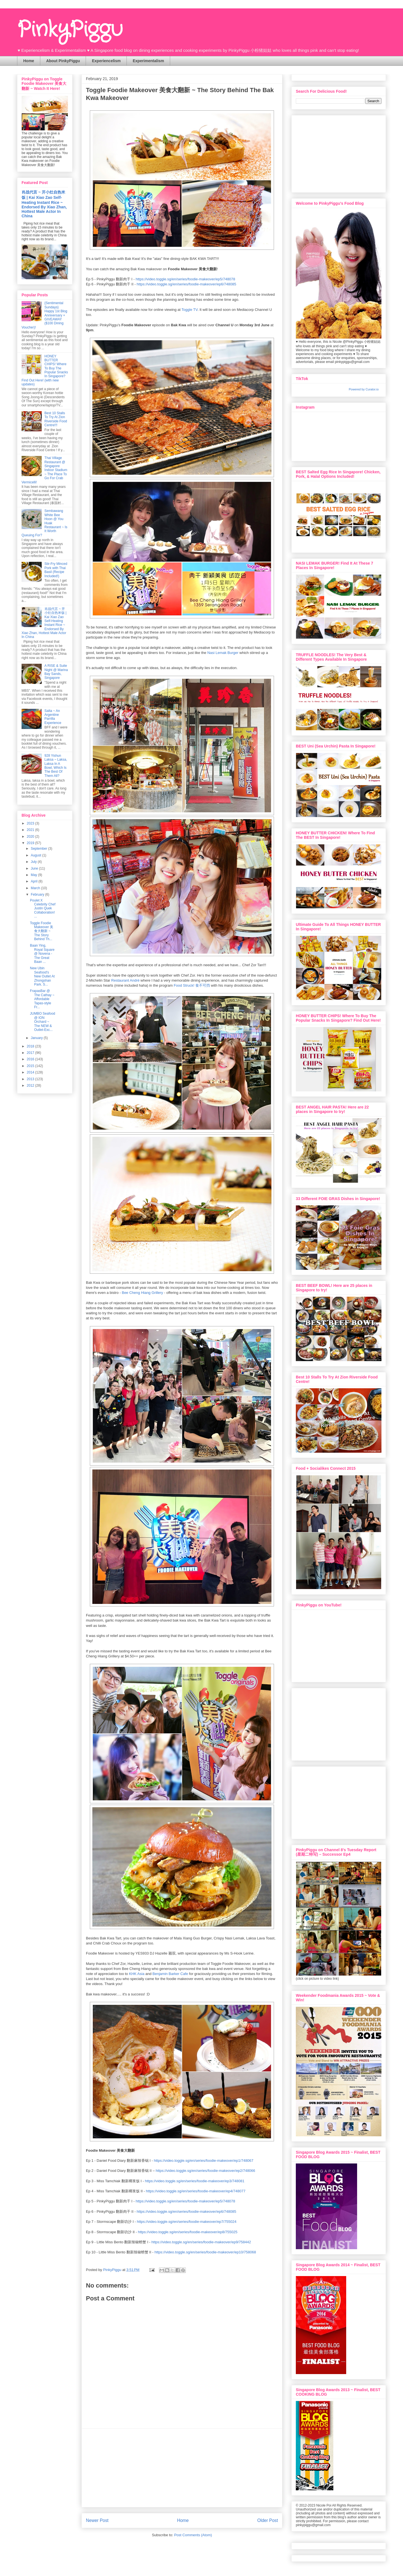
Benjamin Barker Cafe (170, 1974)
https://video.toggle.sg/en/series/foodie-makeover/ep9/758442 (201, 2242)
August (36, 855)
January (37, 1038)
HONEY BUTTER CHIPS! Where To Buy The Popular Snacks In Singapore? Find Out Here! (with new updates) (45, 370)
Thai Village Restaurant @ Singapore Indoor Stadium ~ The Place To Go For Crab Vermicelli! (44, 470)
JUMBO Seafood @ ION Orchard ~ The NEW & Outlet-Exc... (42, 1022)
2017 (31, 1053)
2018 (31, 1046)
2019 (31, 843)
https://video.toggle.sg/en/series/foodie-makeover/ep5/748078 (185, 279)
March (36, 888)
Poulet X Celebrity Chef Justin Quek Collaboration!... (42, 908)
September (39, 849)
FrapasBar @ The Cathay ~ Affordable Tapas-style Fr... (42, 999)
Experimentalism (148, 61)
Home (28, 61)
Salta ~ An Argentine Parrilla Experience (52, 717)
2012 (31, 1085)
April (34, 881)
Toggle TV (190, 310)
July (34, 862)
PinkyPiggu (70, 30)
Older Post (267, 2520)
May (34, 875)
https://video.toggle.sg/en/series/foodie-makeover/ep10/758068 (205, 2252)
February (38, 894)
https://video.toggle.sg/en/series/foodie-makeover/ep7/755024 (186, 2221)
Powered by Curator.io (364, 389)
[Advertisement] (182, 2468)
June (35, 868)
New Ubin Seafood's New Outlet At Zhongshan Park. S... (42, 976)
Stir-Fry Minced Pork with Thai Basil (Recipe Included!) (55, 570)
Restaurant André (125, 980)
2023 (31, 823)
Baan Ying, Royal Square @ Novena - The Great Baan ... (42, 954)
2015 (31, 1066)
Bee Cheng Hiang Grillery (142, 1293)
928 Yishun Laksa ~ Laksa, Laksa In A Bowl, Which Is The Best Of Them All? (55, 766)
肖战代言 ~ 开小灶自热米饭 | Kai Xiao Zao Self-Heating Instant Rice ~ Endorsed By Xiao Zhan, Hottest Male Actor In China (44, 204)
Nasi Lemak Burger (222, 653)
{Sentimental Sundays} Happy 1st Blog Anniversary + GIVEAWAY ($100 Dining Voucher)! (44, 315)
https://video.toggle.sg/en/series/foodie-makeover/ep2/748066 (205, 2171)
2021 (31, 830)
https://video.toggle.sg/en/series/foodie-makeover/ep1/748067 (204, 2160)
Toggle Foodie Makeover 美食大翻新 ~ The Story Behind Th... (41, 931)
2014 (31, 1072)
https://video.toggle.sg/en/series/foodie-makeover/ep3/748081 (195, 2181)
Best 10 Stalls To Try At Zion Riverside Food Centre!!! (55, 419)
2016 (31, 1059)
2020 (31, 837)
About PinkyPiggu (63, 61)
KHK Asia (136, 1974)
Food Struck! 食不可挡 (192, 985)
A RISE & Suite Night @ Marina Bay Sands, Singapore (56, 672)
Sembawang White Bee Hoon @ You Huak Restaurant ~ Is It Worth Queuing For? (44, 523)
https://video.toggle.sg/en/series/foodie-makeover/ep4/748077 (195, 2191)
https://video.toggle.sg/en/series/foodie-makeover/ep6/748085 (186, 284)
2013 (31, 1079)
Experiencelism (106, 61)
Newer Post (97, 2520)
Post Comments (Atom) (193, 2535)
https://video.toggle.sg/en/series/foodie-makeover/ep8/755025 (188, 2232)
